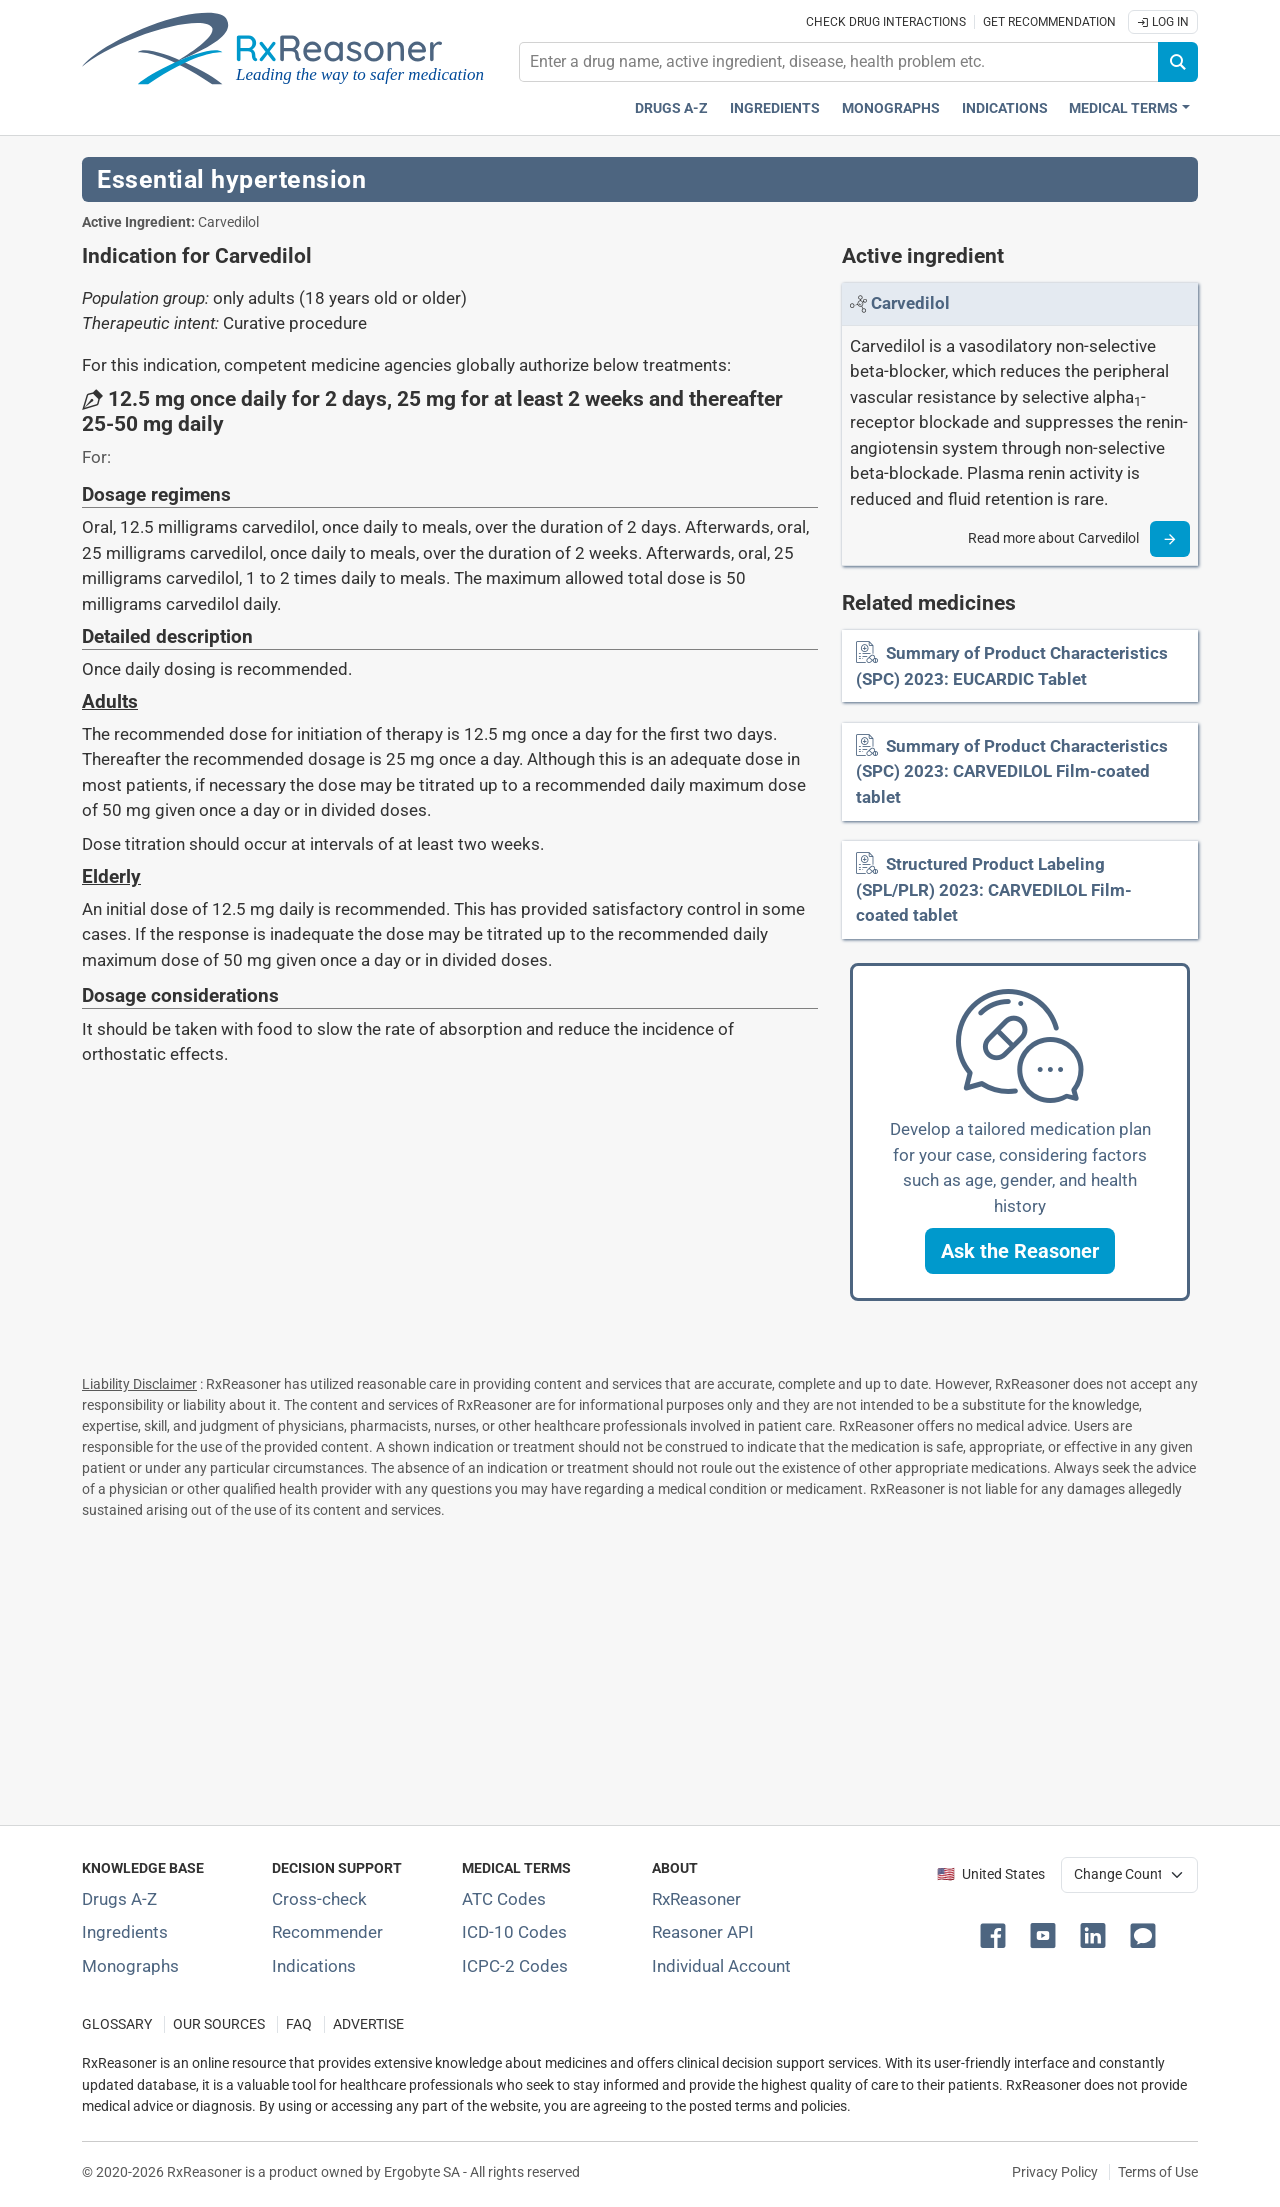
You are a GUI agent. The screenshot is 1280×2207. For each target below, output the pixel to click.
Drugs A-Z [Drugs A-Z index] (671, 108)
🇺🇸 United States (991, 1874)
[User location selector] (1129, 1875)
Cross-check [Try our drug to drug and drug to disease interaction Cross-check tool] (319, 1899)
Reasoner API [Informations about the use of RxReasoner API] (703, 1932)
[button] (1020, 1251)
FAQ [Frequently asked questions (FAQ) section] (299, 2024)
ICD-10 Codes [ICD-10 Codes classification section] (514, 1932)
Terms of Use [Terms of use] (1158, 2172)
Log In (1163, 22)
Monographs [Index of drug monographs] (130, 1966)
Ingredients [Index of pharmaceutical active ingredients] (125, 1932)
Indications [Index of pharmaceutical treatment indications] (314, 1966)
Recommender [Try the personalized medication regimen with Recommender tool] (327, 1932)
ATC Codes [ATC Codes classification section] (504, 1899)
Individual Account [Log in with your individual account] (721, 1966)
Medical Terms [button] (1123, 108)
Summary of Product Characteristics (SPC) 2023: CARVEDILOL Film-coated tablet (1012, 771)
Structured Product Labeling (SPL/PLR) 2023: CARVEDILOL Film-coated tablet (994, 889)
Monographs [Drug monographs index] (891, 108)
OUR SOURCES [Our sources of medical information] (219, 2024)
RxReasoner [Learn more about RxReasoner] (696, 1899)
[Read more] (1170, 539)
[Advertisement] (640, 1668)
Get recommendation (1049, 22)
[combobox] (839, 62)
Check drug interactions (886, 22)
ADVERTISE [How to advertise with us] (368, 2024)
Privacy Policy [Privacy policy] (1055, 2172)
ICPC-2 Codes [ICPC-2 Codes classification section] (515, 1966)
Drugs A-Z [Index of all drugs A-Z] (119, 1899)
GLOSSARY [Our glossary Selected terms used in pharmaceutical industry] (117, 2024)
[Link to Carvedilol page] (910, 303)
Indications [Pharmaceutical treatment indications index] (1005, 108)
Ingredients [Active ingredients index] (775, 108)
